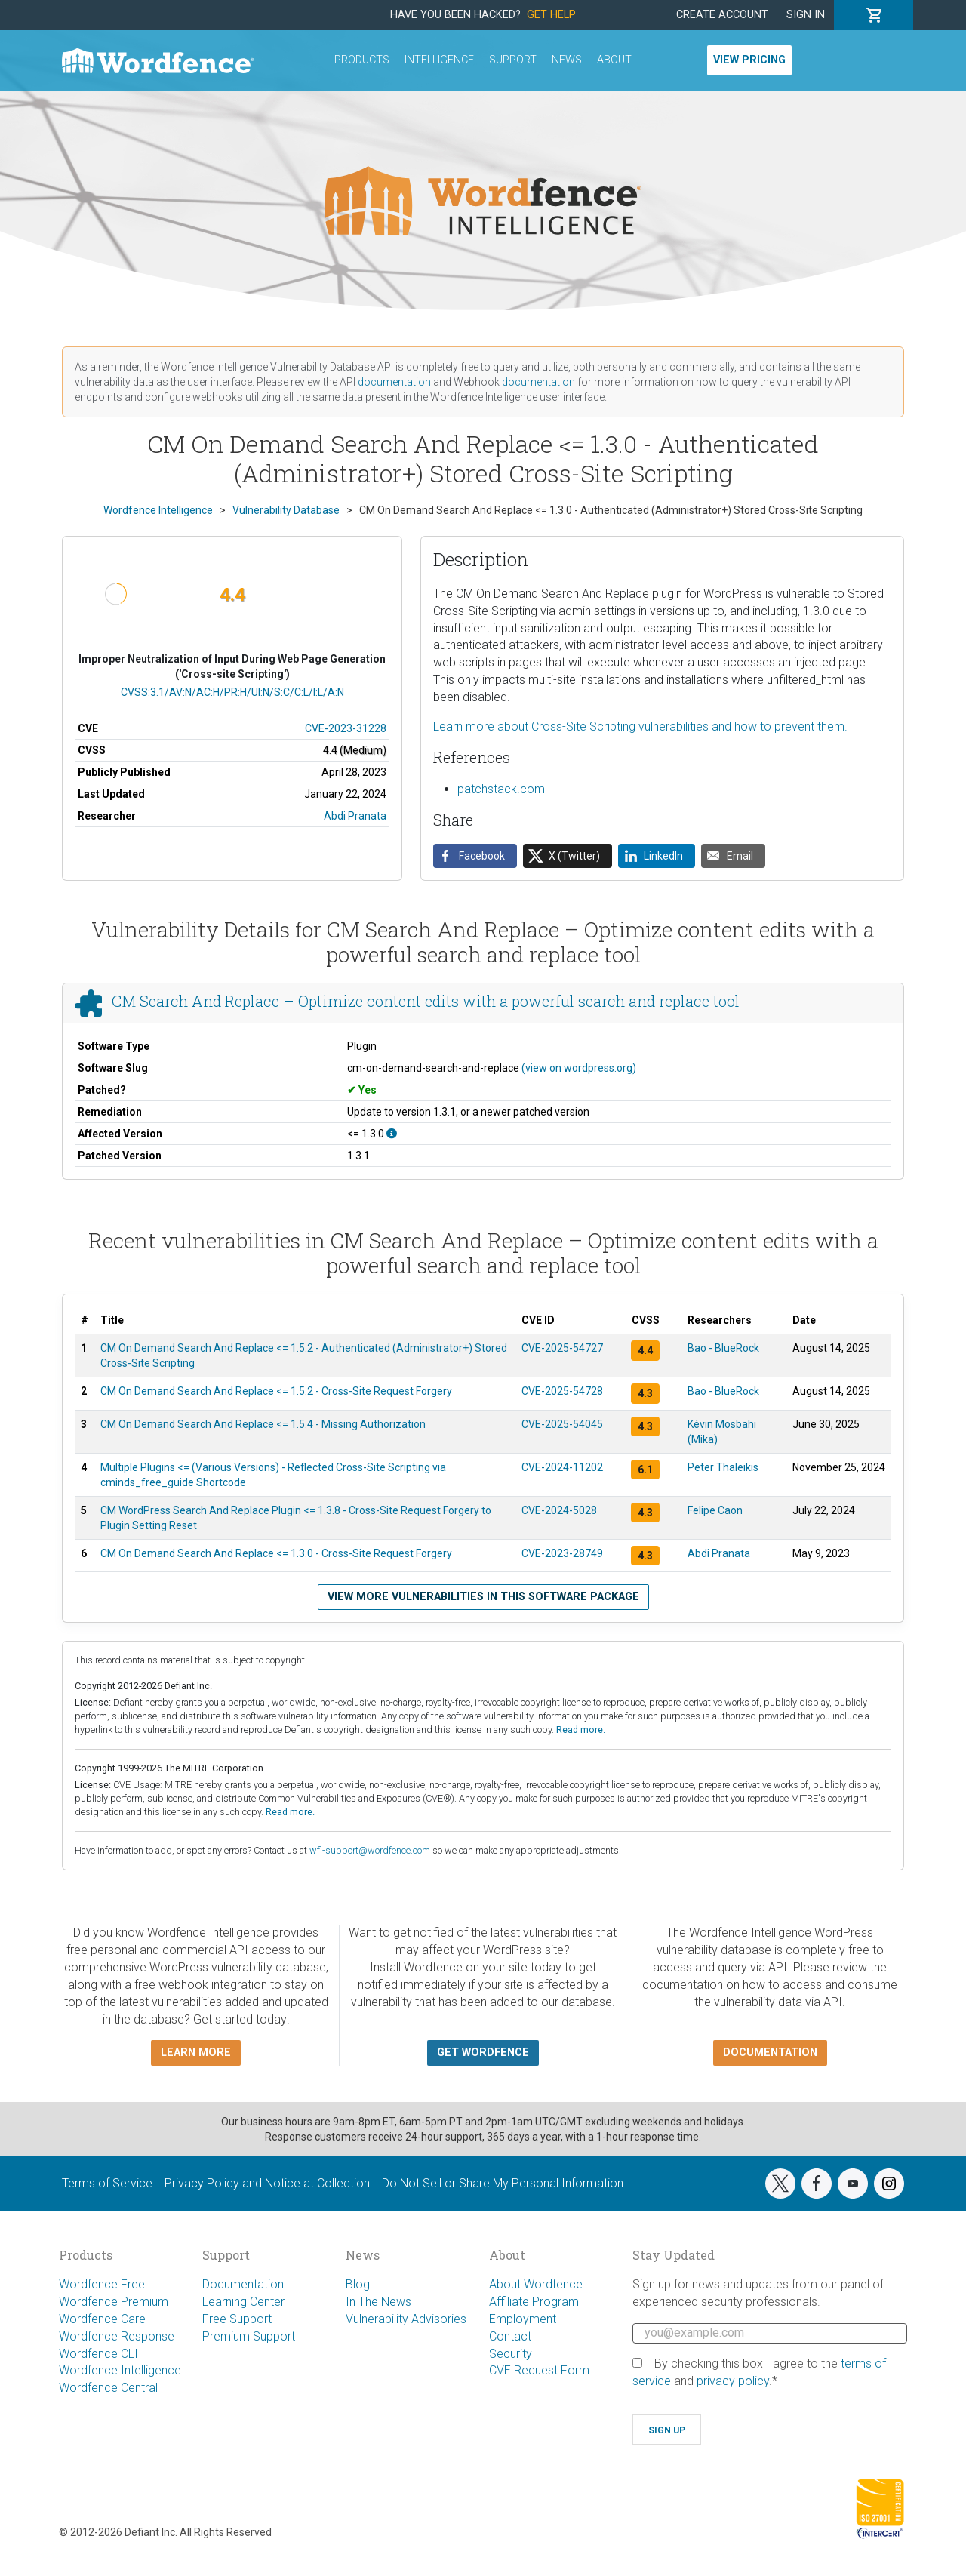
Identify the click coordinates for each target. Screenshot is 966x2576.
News (567, 60)
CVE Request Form (539, 2370)
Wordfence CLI (98, 2354)
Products (361, 60)
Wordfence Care (102, 2319)
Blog (358, 2284)
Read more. (580, 1729)
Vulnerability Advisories (406, 2319)
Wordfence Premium (113, 2301)
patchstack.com (501, 789)
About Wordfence (536, 2284)
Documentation (243, 2284)
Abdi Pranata (355, 816)
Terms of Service (107, 2183)
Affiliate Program (534, 2301)
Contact (510, 2336)
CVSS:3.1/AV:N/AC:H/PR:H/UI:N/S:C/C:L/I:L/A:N (232, 692)
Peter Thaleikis (723, 1467)
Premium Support (248, 2336)
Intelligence (439, 60)
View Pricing (749, 60)
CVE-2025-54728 (562, 1391)
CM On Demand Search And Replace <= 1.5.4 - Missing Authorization (263, 1424)
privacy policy (733, 2381)
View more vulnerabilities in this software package (483, 1596)
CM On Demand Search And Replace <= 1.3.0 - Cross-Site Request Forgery (276, 1553)
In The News (378, 2301)
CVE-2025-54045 (562, 1424)
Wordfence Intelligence (120, 2370)
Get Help (551, 14)
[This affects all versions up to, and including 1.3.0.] (391, 1134)
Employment (522, 2319)
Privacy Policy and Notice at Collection (267, 2183)
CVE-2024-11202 (562, 1467)
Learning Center (243, 2301)
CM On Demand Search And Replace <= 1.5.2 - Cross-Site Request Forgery (276, 1391)
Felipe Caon (715, 1510)
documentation (394, 382)
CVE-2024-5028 (559, 1510)
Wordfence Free (102, 2284)
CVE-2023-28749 (562, 1553)
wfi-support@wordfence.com (369, 1850)
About (614, 60)
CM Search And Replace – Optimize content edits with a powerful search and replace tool (426, 1001)
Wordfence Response (116, 2336)
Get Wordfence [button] (483, 2052)
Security (510, 2354)
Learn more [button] (196, 2052)
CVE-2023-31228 (345, 728)
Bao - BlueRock (723, 1348)
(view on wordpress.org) (578, 1068)
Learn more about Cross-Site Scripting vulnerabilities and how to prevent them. (640, 726)
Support (513, 60)
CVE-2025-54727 (562, 1348)
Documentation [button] (770, 2052)
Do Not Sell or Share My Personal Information (502, 2183)
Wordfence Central (108, 2388)
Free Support (237, 2319)
